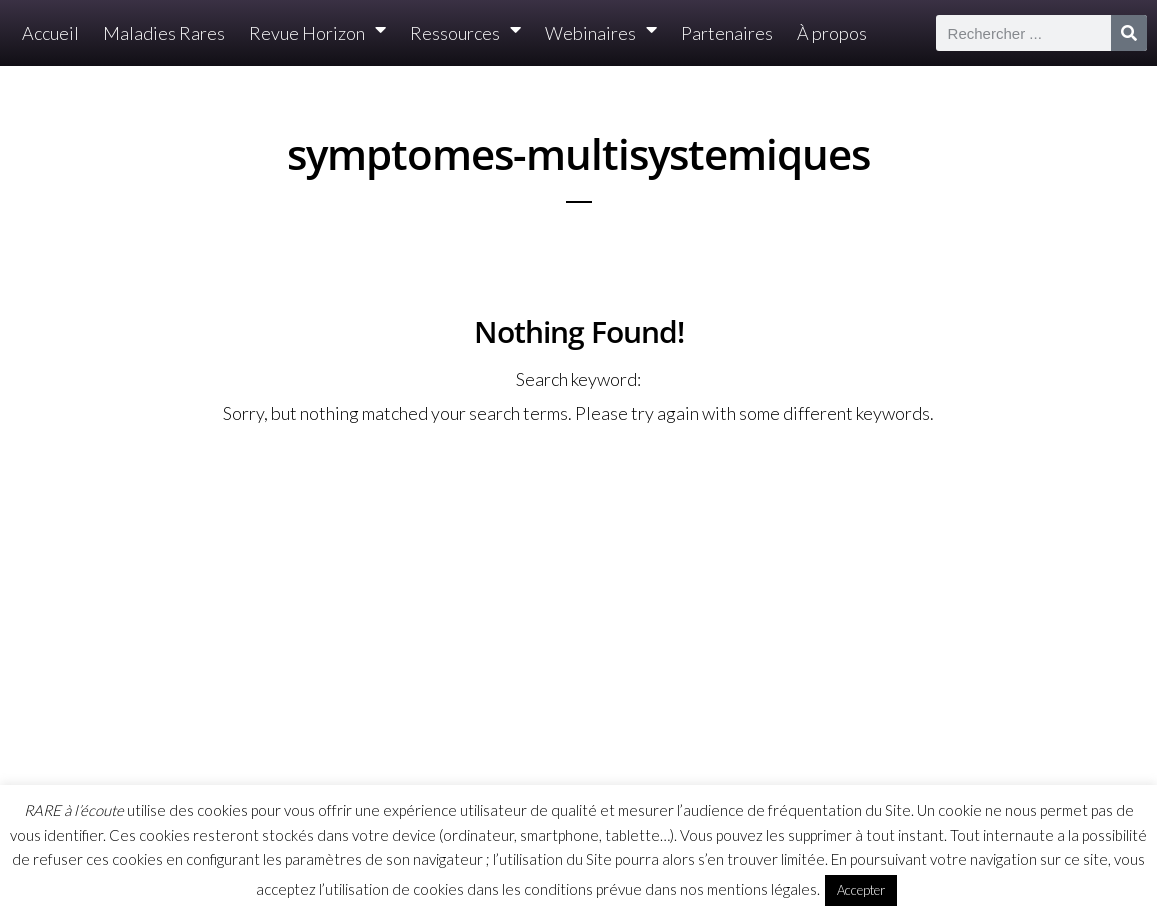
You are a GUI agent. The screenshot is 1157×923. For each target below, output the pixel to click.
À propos (832, 33)
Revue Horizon (317, 33)
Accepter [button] (861, 890)
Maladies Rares (164, 33)
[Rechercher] (1129, 33)
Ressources (465, 33)
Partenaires (727, 33)
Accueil (50, 33)
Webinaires (601, 33)
